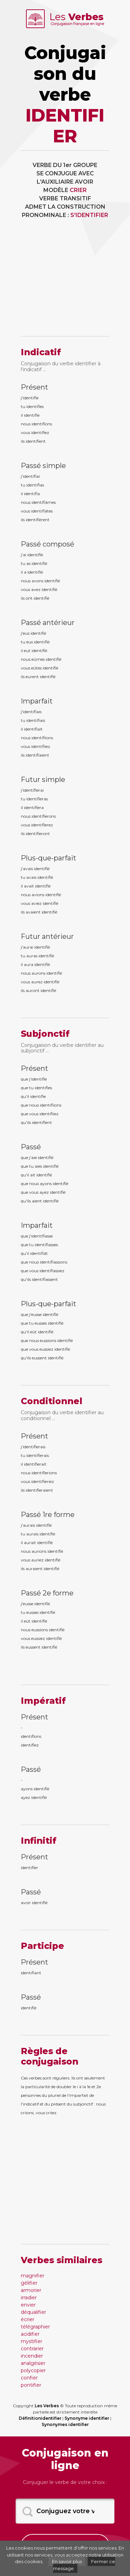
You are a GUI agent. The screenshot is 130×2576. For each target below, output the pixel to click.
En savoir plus (67, 2561)
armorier (31, 2290)
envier (28, 2305)
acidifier (30, 2334)
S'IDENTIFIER (89, 215)
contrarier (32, 2348)
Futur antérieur (47, 936)
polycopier (33, 2370)
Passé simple (43, 465)
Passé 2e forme (47, 1593)
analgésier (33, 2363)
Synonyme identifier (86, 2418)
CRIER (78, 190)
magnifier (32, 2276)
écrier (27, 2319)
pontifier (31, 2385)
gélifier (29, 2283)
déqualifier (33, 2312)
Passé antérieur (48, 622)
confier (29, 2378)
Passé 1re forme (48, 1514)
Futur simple (43, 779)
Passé (31, 1147)
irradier (29, 2297)
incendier (32, 2356)
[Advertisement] (65, 282)
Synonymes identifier (65, 2424)
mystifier (31, 2341)
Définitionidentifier (40, 2418)
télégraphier (35, 2327)
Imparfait (37, 701)
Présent (34, 387)
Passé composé (47, 544)
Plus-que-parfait (48, 858)
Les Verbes (47, 2405)
